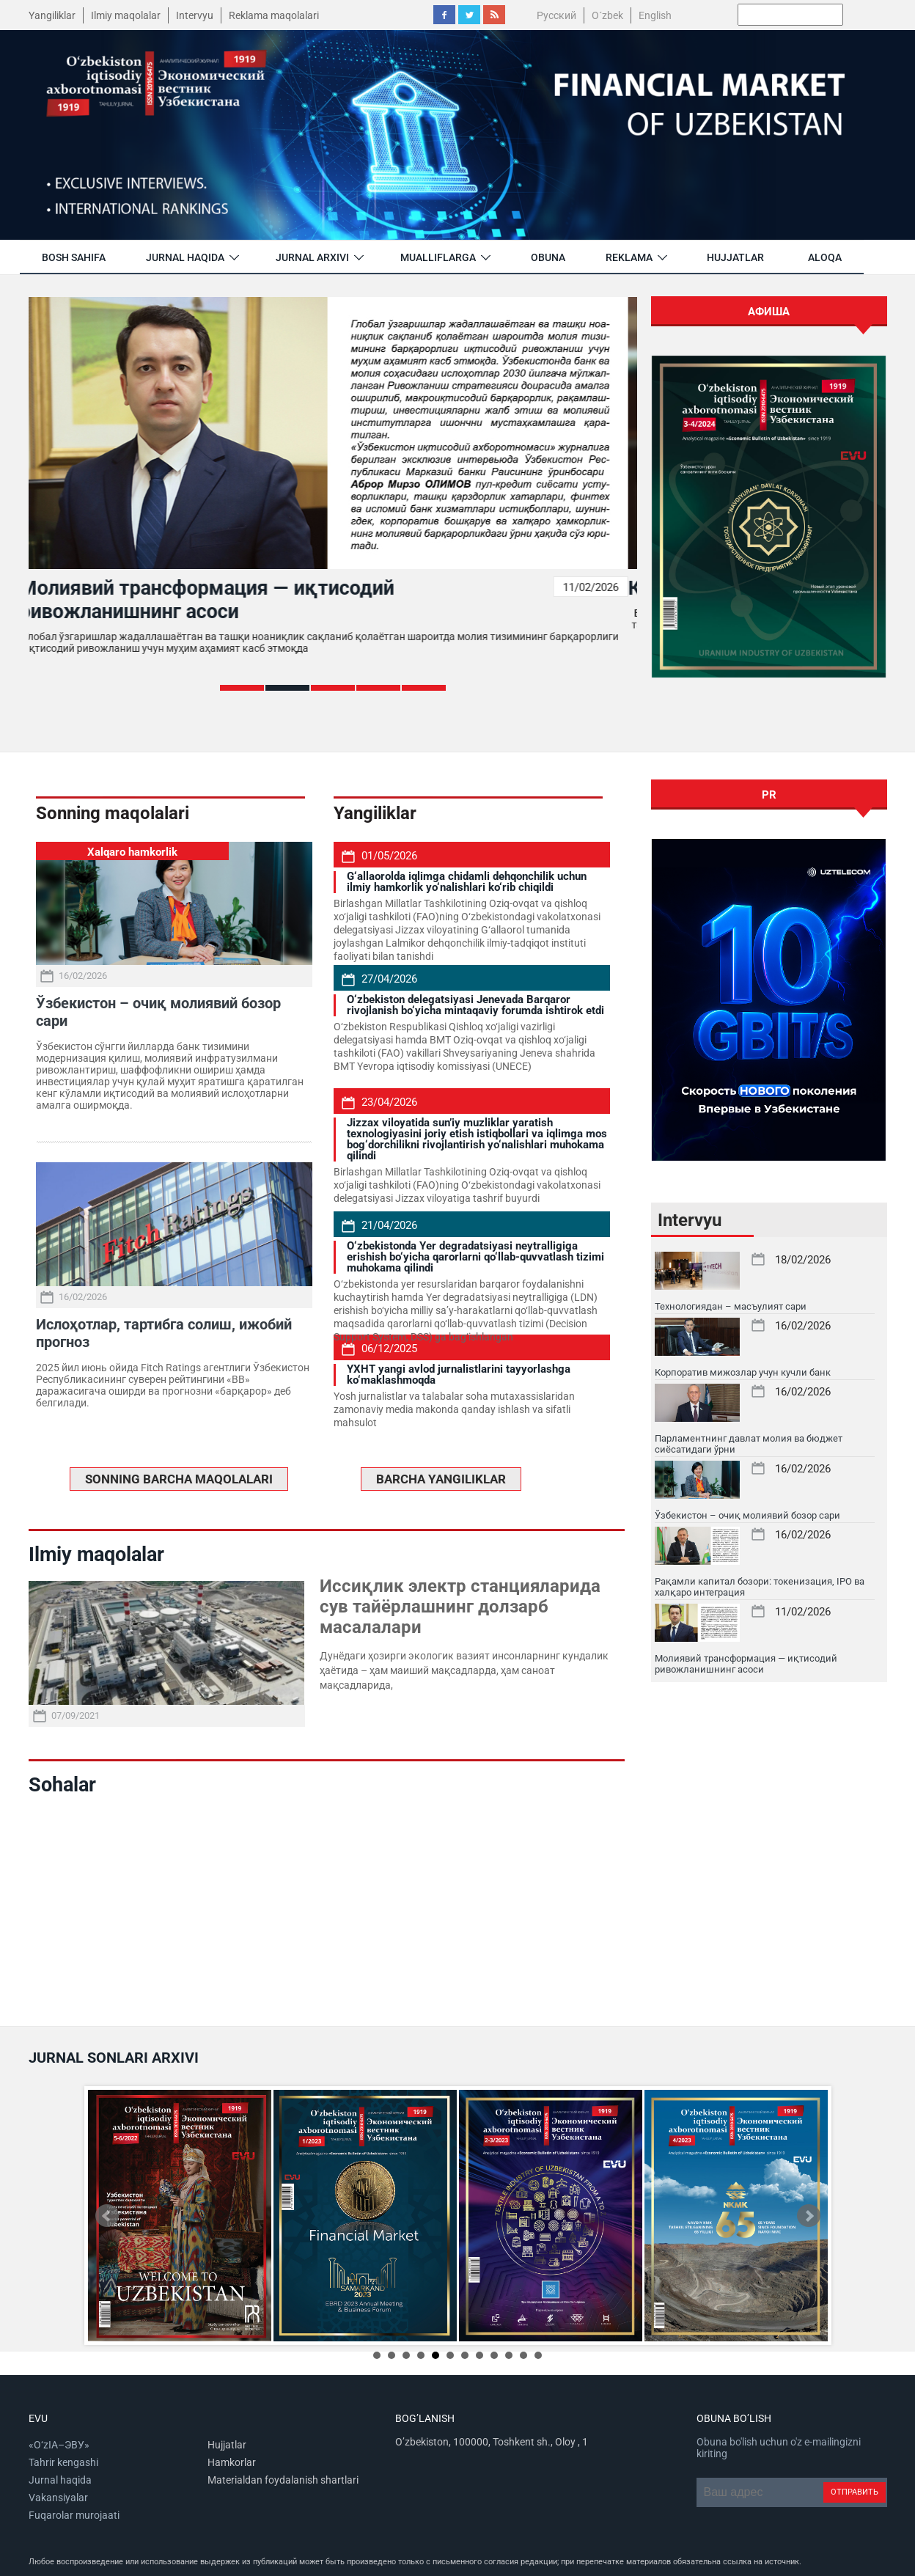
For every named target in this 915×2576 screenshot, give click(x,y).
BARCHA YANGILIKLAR (441, 1479)
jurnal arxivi (312, 257)
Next (808, 2216)
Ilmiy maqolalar (126, 15)
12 (538, 2355)
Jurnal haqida (185, 257)
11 (523, 2355)
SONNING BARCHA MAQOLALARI (179, 1479)
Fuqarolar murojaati (74, 2515)
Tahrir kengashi (63, 2462)
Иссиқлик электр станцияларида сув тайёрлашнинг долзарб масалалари (460, 1606)
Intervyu (194, 15)
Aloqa (825, 257)
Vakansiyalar (58, 2497)
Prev (107, 2216)
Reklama (629, 257)
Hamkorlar (231, 2462)
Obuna (548, 257)
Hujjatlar (735, 257)
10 (508, 2355)
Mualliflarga (438, 257)
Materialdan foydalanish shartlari (283, 2480)
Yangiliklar (52, 15)
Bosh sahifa (74, 257)
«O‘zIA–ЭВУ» (59, 2445)
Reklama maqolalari (274, 15)
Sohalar (62, 1785)
